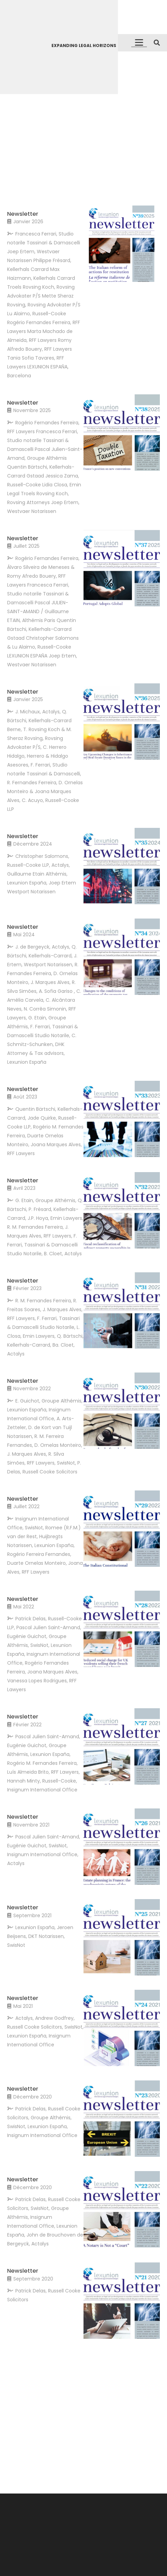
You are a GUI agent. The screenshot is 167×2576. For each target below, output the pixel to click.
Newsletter (22, 214)
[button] (139, 43)
